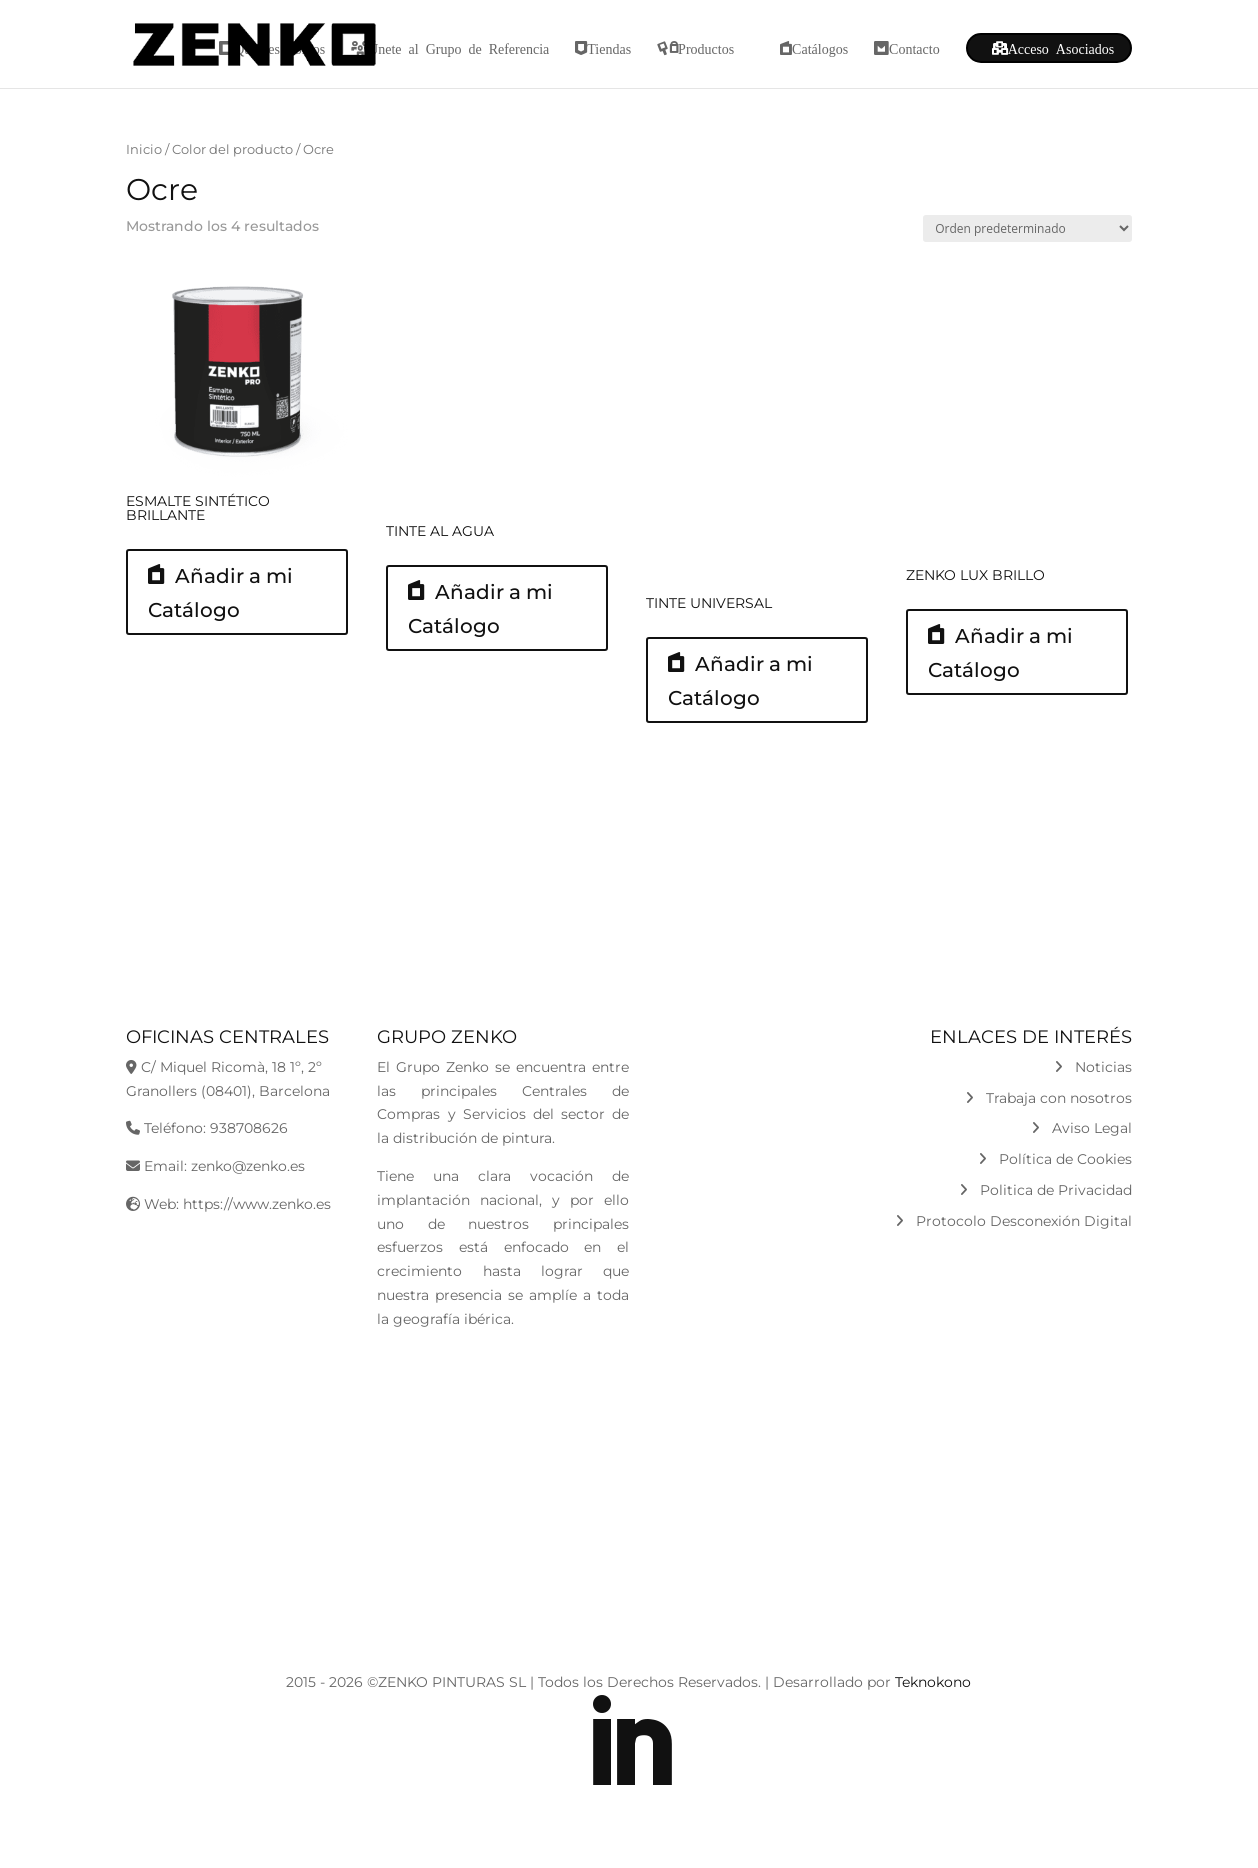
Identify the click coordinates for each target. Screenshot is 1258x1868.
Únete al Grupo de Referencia (458, 48)
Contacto (914, 48)
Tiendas (609, 48)
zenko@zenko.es (248, 1166)
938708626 (249, 1128)
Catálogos (820, 48)
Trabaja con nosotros (1048, 1098)
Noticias (1093, 1067)
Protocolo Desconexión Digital (1013, 1221)
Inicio (144, 149)
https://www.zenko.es (257, 1204)
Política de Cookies (1055, 1159)
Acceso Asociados (1061, 48)
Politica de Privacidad (1045, 1190)
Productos (706, 48)
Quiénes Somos (279, 48)
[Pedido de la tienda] (1027, 228)
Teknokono (933, 1682)
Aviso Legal (1081, 1128)
